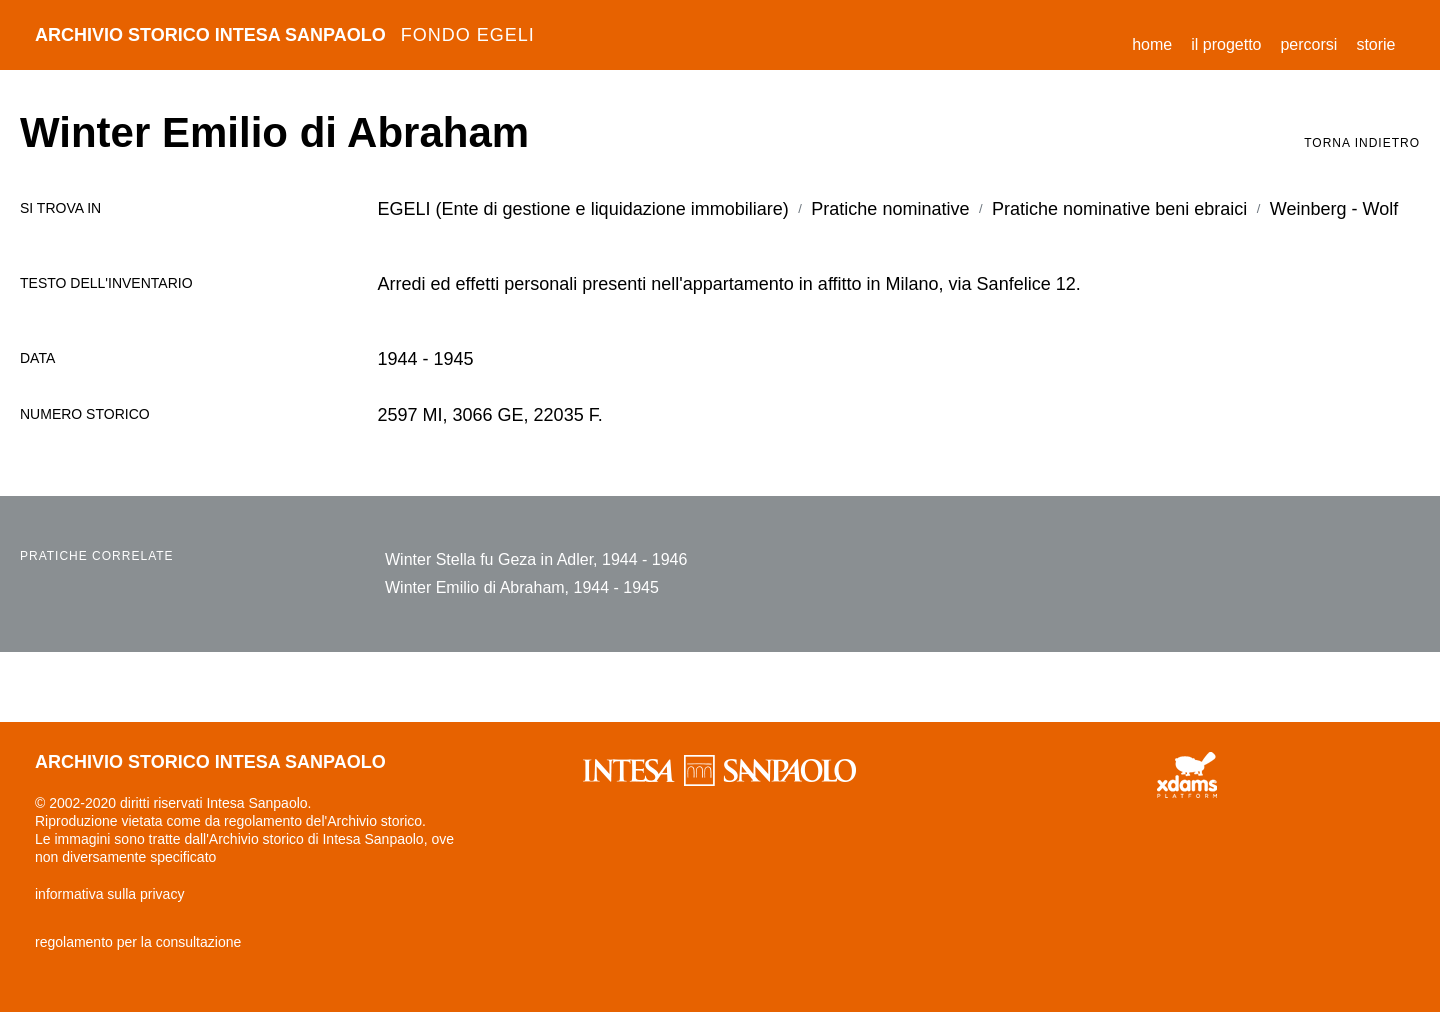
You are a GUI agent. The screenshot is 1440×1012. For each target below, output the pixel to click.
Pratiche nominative (890, 209)
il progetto (1226, 44)
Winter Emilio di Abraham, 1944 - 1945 (522, 587)
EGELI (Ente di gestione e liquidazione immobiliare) (583, 209)
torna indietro (1362, 143)
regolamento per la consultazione (138, 942)
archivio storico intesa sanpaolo (285, 35)
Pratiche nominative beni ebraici (1119, 209)
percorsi (1308, 44)
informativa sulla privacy (109, 894)
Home (1157, 41)
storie (1375, 44)
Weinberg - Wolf (1334, 209)
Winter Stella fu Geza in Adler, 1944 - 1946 (536, 559)
